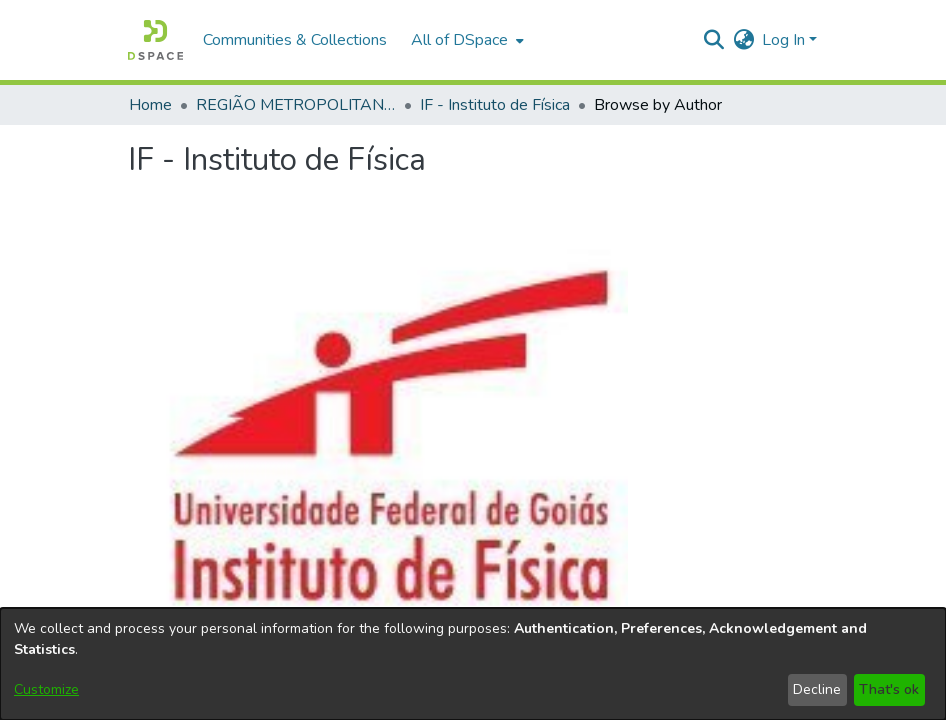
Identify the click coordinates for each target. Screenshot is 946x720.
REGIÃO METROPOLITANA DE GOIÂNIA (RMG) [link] (296, 105)
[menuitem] (465, 40)
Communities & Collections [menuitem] (295, 40)
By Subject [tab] (569, 398)
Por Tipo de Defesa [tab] (876, 422)
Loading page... (179, 519)
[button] (155, 40)
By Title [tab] (486, 398)
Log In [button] (785, 40)
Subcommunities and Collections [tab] (206, 398)
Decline (817, 689)
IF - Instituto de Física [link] (495, 105)
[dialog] (473, 664)
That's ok (889, 689)
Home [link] (150, 105)
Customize (46, 689)
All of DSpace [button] (459, 40)
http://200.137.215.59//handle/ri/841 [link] (506, 199)
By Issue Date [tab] (322, 410)
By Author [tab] (406, 398)
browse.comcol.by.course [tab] (723, 386)
